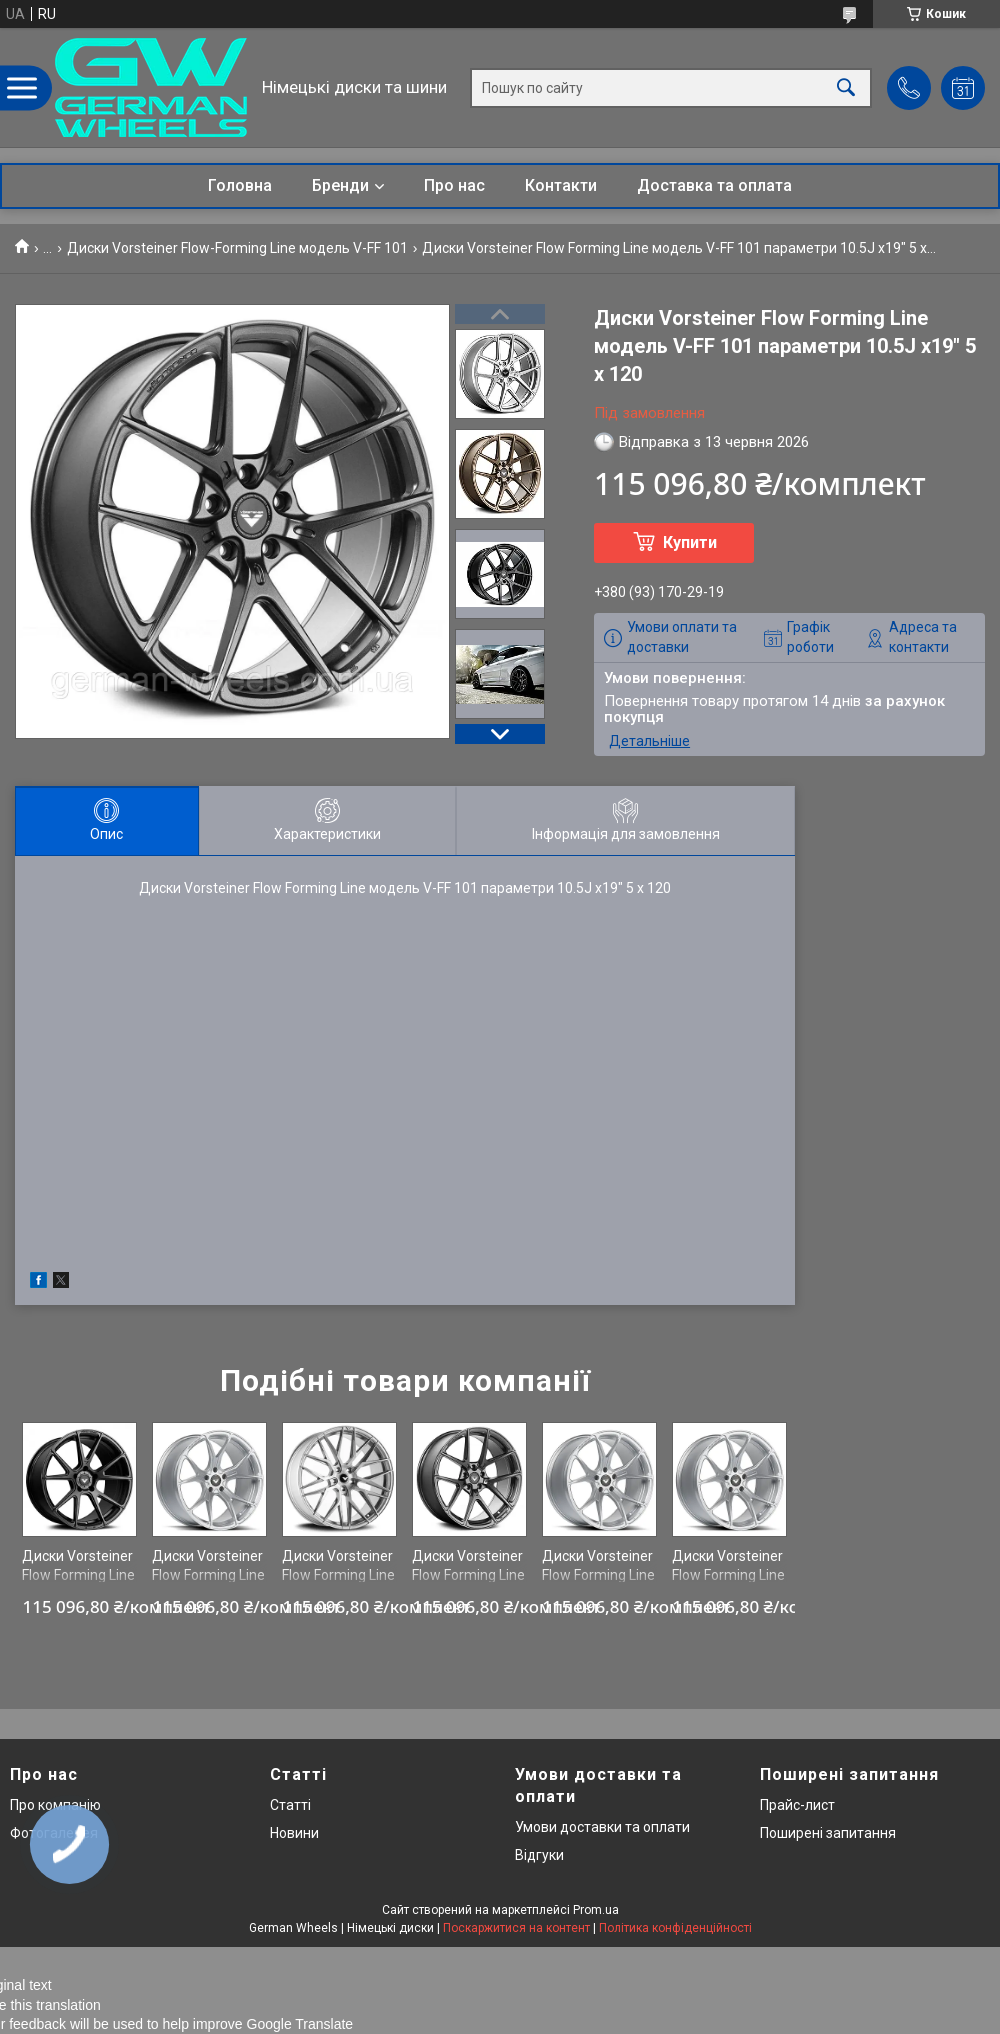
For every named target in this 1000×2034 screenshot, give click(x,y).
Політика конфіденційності (675, 1928)
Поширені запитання (828, 1833)
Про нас (454, 185)
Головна (240, 185)
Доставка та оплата (714, 185)
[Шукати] (846, 87)
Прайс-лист (797, 1805)
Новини (294, 1833)
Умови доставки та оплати (602, 1827)
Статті (290, 1805)
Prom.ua (596, 1910)
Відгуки (539, 1855)
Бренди (340, 185)
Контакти (561, 185)
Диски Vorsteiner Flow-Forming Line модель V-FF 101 (237, 248)
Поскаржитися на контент (516, 1928)
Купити (690, 542)
